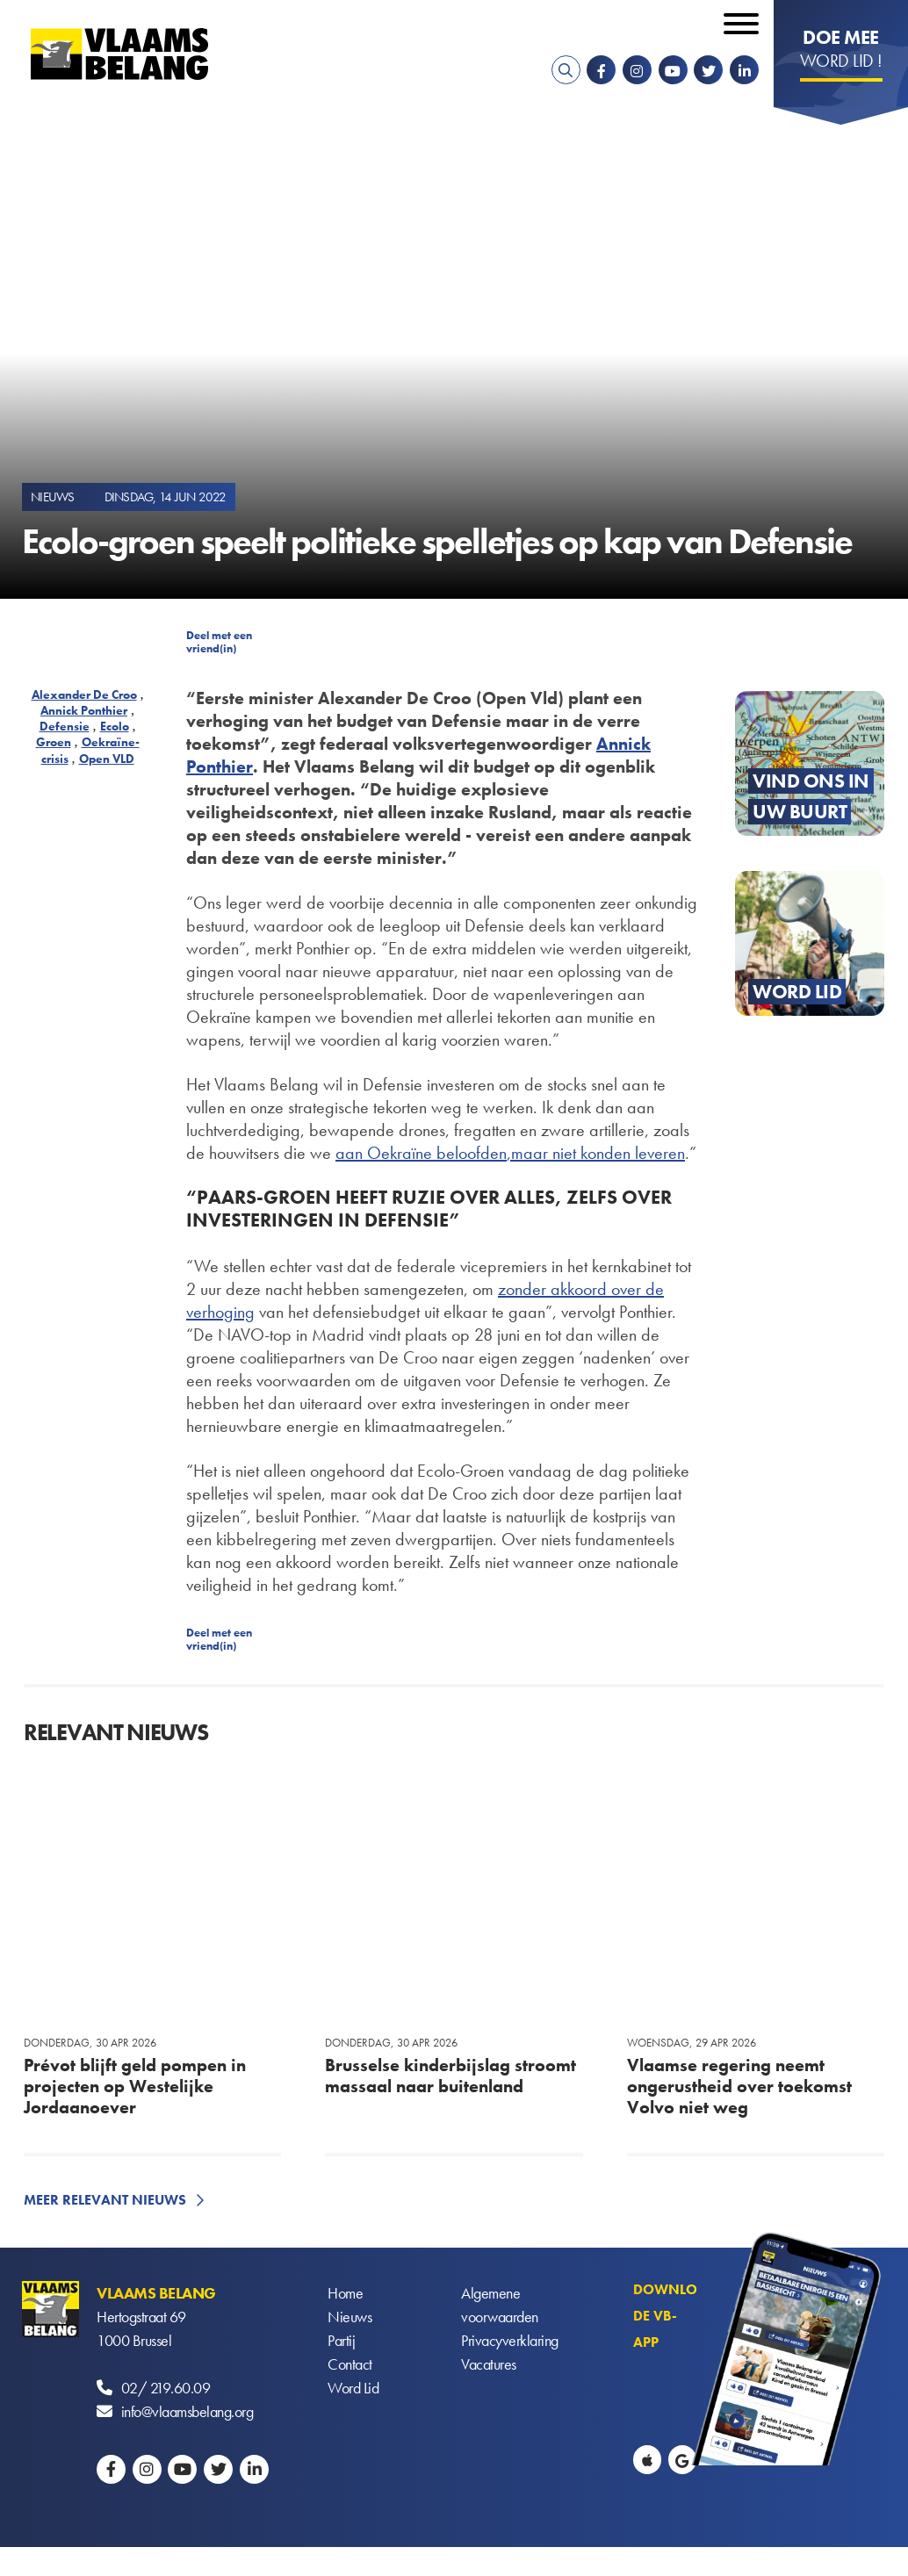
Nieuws (349, 2316)
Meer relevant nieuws (105, 2200)
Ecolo (114, 726)
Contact (350, 2364)
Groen (53, 742)
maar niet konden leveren (598, 1152)
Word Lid (353, 2388)
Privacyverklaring (509, 2340)
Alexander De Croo (84, 694)
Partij (341, 2340)
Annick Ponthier (83, 710)
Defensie (65, 726)
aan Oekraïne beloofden (421, 1152)
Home (345, 2293)
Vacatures (488, 2364)
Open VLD (106, 758)
